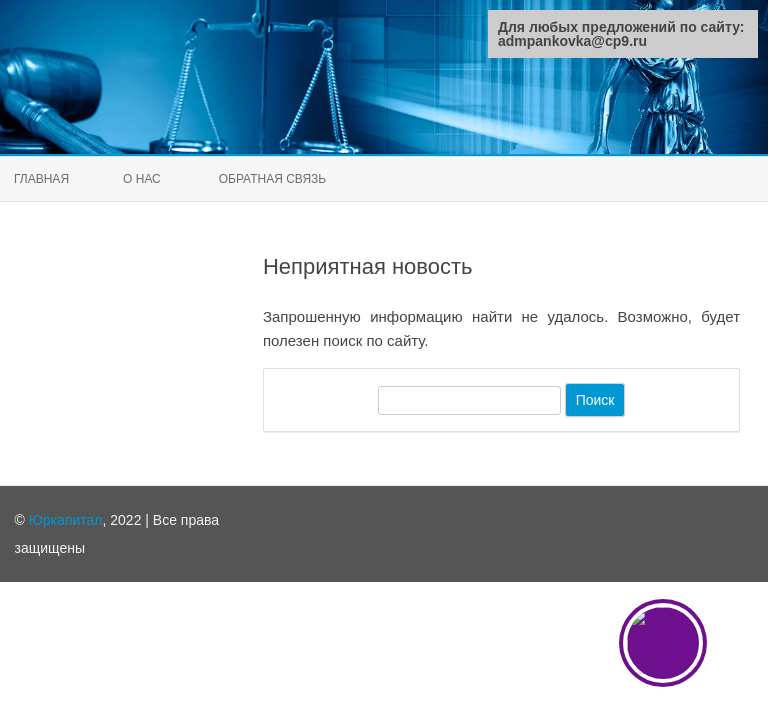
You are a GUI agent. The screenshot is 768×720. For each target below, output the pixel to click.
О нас (142, 179)
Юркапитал (66, 520)
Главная (41, 179)
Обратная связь (273, 179)
